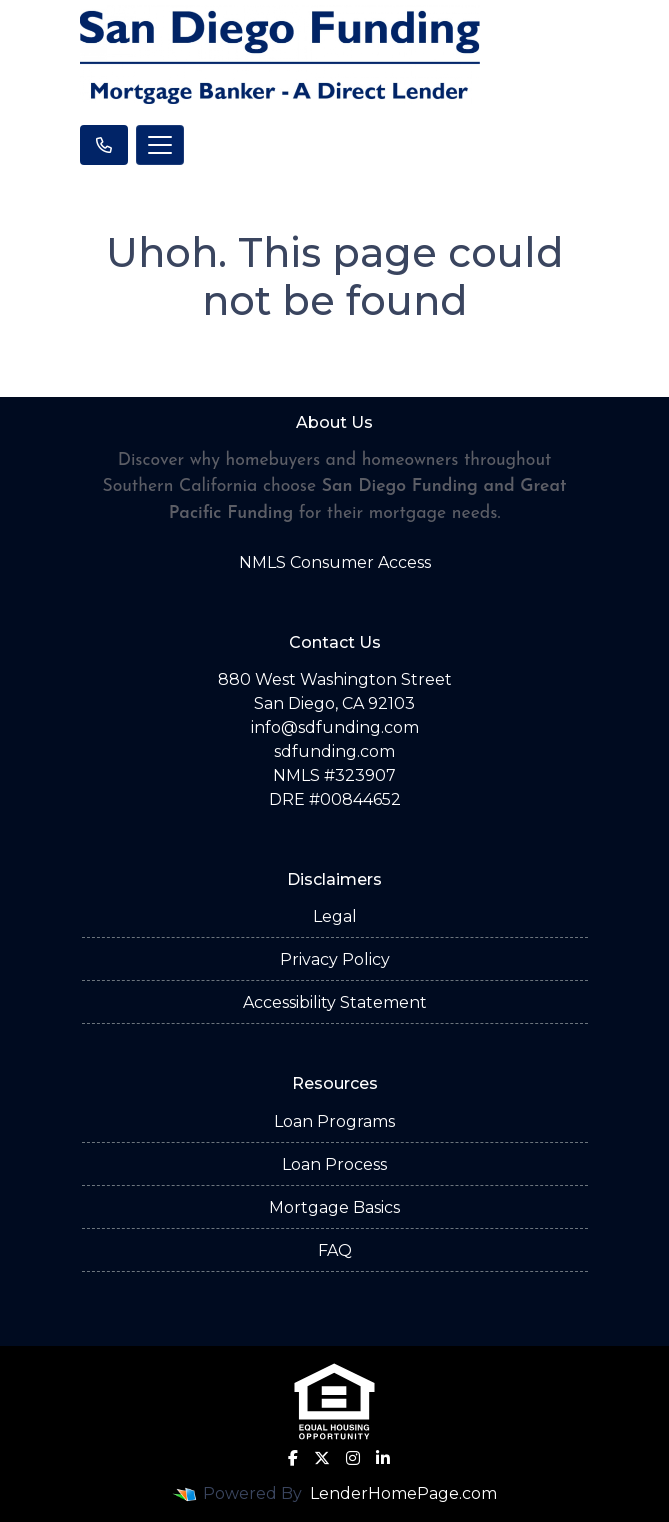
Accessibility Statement (335, 1002)
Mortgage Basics (334, 1207)
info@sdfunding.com (335, 727)
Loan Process (334, 1164)
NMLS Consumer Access (335, 562)
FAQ (335, 1250)
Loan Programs (334, 1121)
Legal (335, 916)
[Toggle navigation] (160, 145)
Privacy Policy (335, 959)
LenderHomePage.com (403, 1493)
